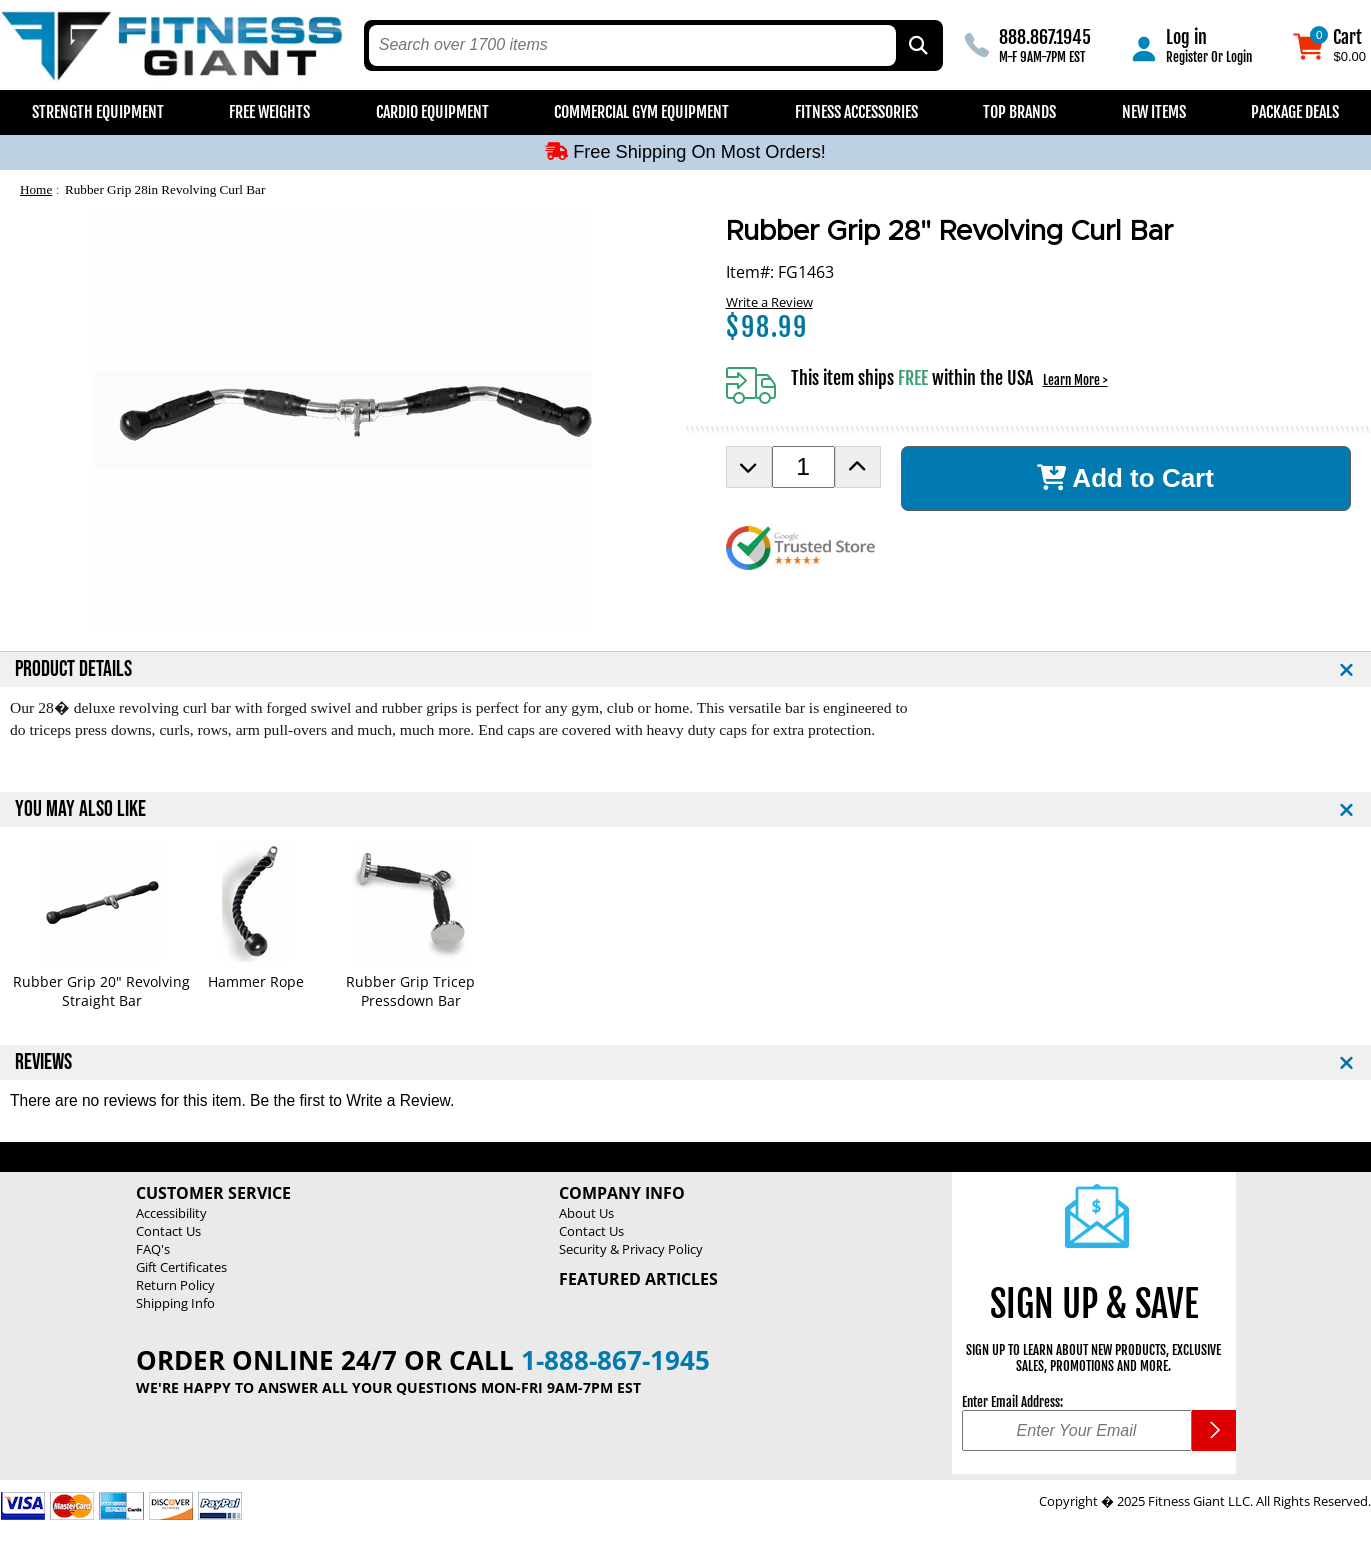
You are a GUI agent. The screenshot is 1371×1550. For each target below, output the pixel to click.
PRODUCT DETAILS (73, 669)
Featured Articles (638, 1279)
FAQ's (153, 1249)
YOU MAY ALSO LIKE (80, 809)
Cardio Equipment (432, 112)
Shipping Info (175, 1303)
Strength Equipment (98, 112)
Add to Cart (1125, 478)
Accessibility (171, 1213)
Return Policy (175, 1285)
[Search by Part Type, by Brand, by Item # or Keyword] (917, 45)
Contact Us (168, 1231)
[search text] (633, 45)
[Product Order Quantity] (803, 467)
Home (36, 189)
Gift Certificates (181, 1267)
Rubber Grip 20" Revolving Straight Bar (101, 991)
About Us (586, 1213)
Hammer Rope (256, 981)
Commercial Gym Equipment (641, 112)
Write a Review (769, 302)
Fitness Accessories (856, 112)
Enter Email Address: (1012, 1402)
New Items (1154, 112)
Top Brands (1019, 112)
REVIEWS (43, 1062)
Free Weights (269, 112)
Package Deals (1295, 112)
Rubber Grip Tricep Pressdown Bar (410, 991)
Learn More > (1075, 380)
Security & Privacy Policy (631, 1249)
